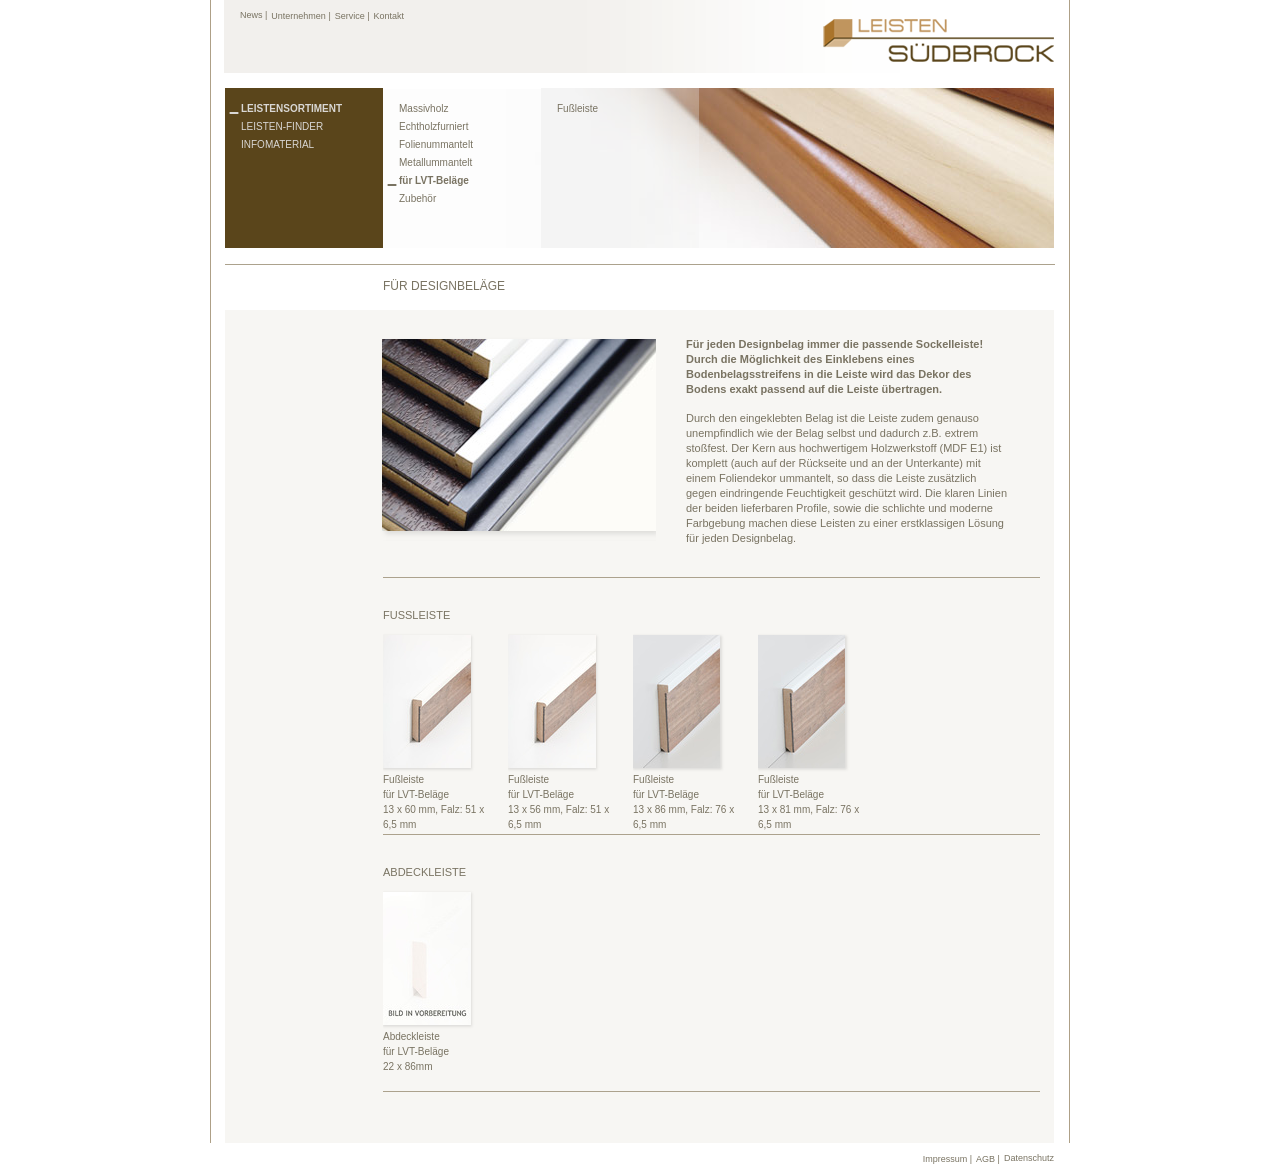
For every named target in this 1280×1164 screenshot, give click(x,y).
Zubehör (417, 198)
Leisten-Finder (282, 126)
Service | (352, 16)
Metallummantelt (435, 162)
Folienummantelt (436, 144)
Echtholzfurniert (433, 126)
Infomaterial (277, 144)
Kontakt (389, 16)
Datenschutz (1029, 1158)
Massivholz (423, 108)
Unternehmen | (300, 16)
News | (253, 15)
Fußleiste (577, 108)
